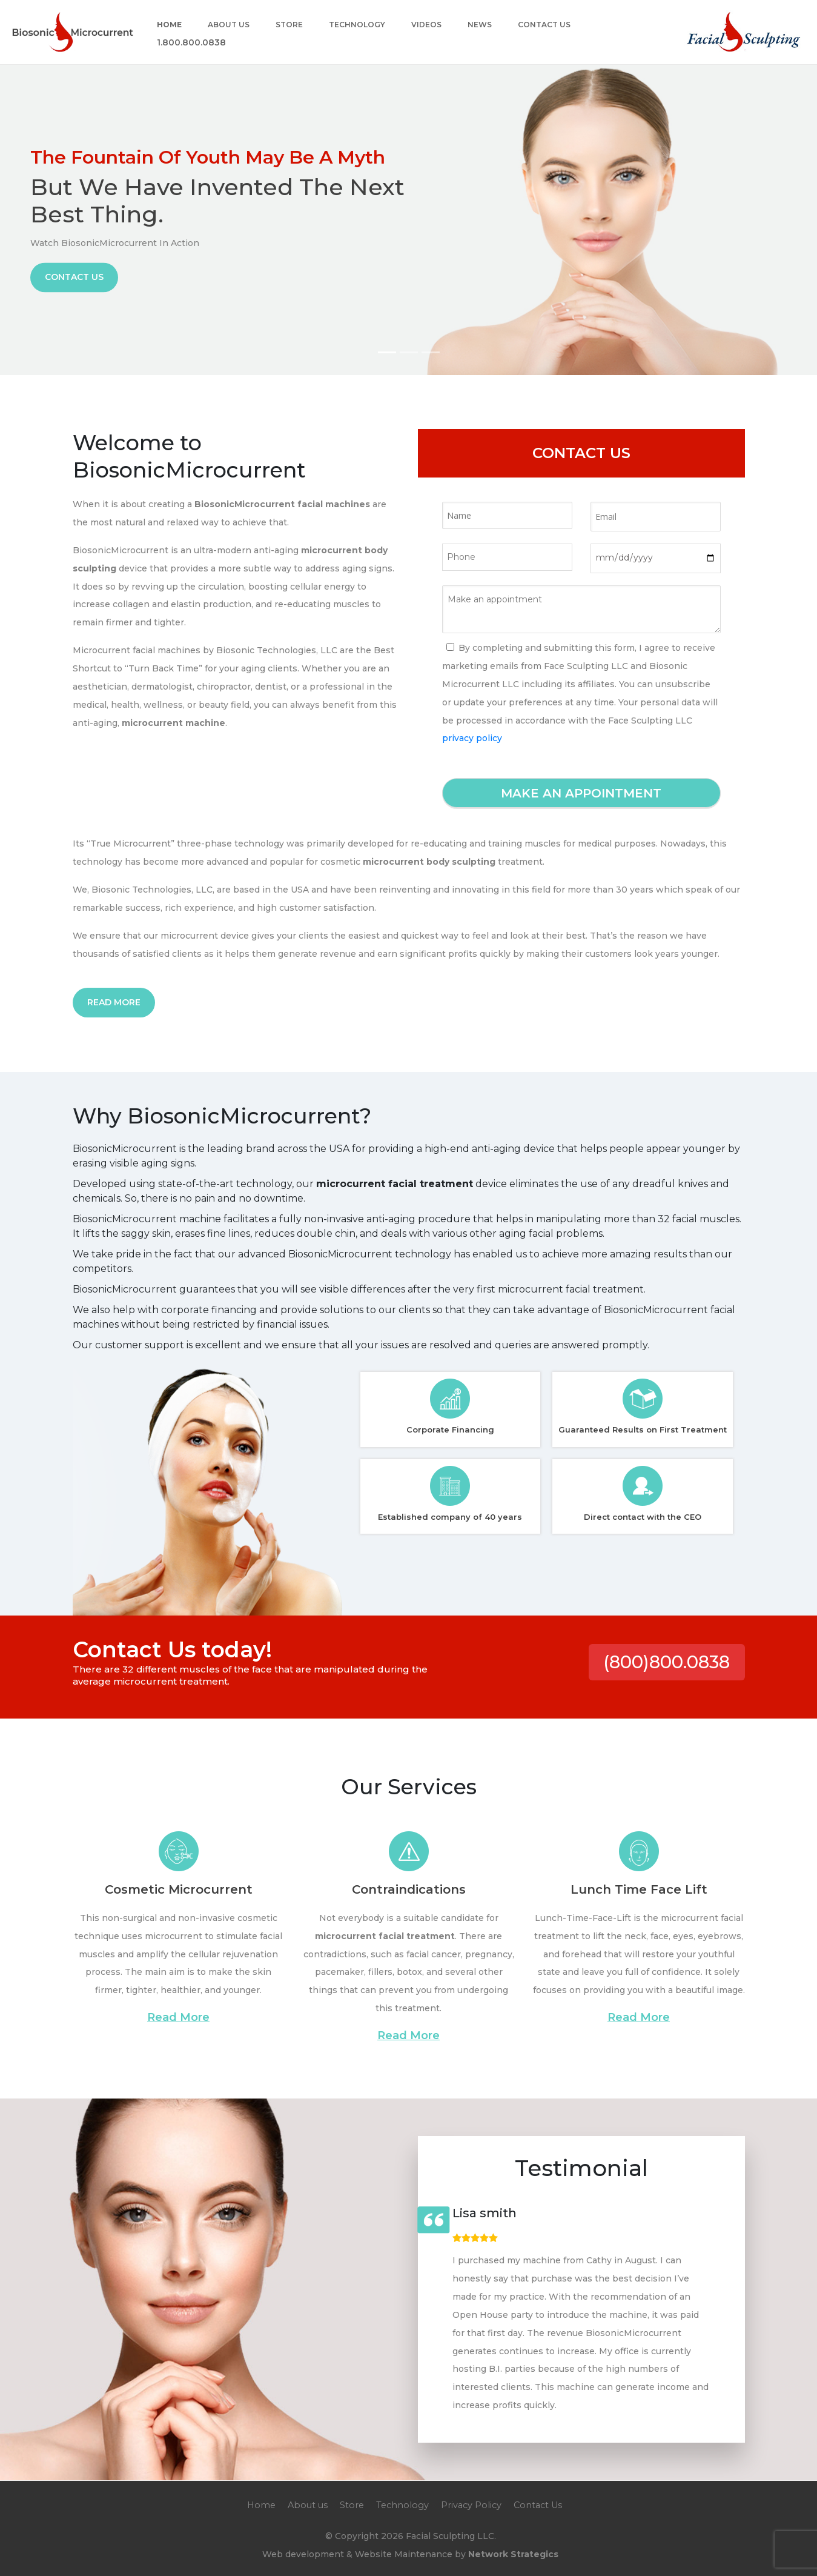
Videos (426, 25)
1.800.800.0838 (191, 43)
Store (289, 25)
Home (169, 25)
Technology (357, 25)
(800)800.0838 (666, 1661)
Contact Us (544, 25)
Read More (114, 1002)
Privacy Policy (471, 2505)
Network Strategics (513, 2554)
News (480, 25)
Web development (303, 2554)
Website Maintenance (403, 2554)
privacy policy (472, 738)
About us (229, 25)
